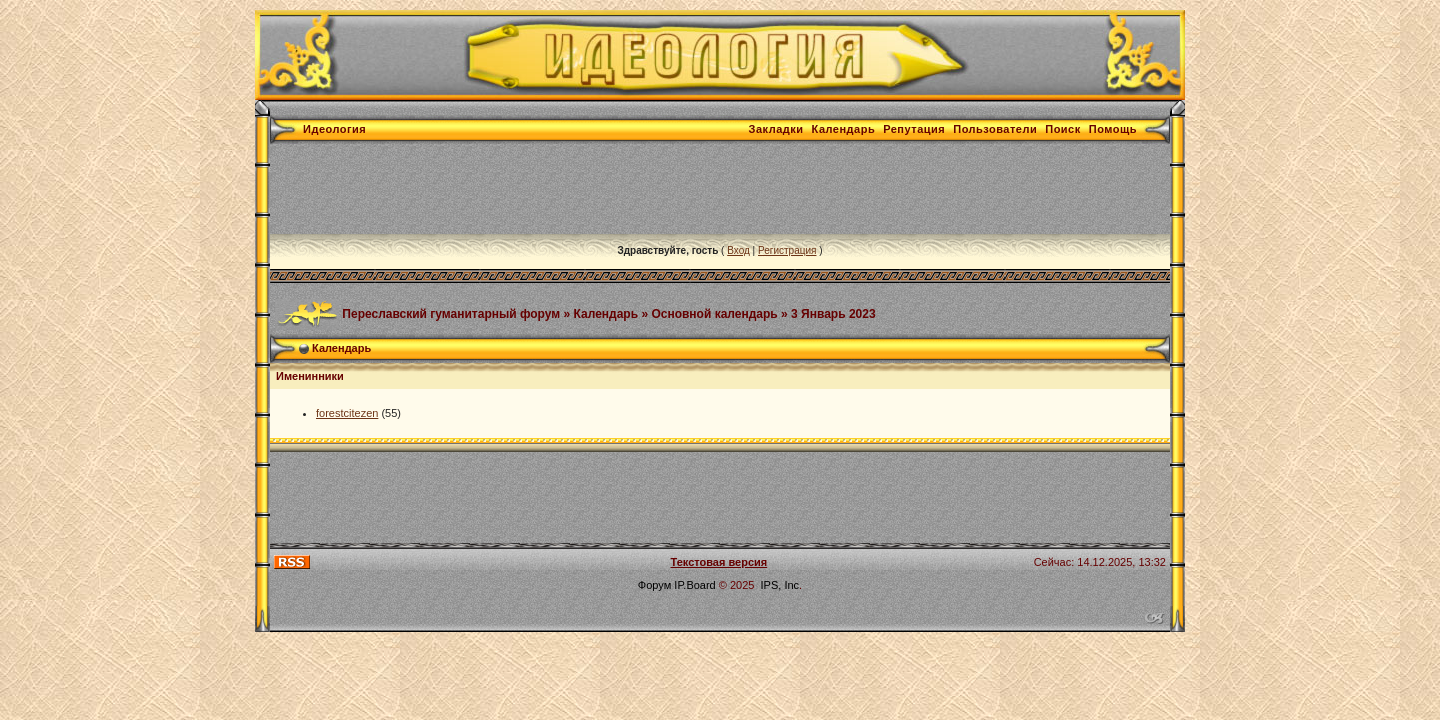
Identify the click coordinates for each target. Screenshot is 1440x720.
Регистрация (787, 250)
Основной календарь (714, 313)
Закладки (776, 129)
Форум (654, 585)
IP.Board (694, 585)
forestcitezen (347, 413)
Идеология (334, 129)
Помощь (1113, 129)
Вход (738, 250)
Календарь (844, 129)
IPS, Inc (780, 585)
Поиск (1063, 129)
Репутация (914, 129)
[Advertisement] (634, 189)
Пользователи (995, 129)
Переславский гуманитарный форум (451, 313)
